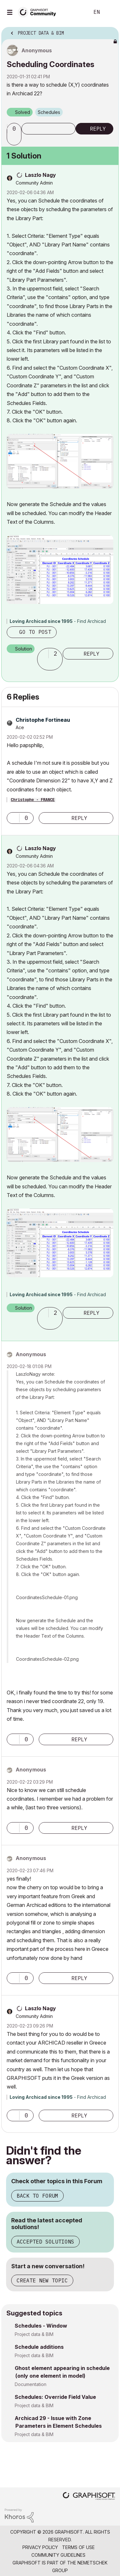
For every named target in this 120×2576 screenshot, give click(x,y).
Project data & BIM (34, 2334)
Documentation (30, 2384)
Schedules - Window (41, 2325)
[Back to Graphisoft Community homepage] (39, 11)
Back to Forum (37, 2196)
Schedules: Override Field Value (55, 2397)
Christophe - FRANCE (33, 800)
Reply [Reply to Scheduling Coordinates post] (98, 128)
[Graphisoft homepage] (89, 2496)
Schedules (49, 112)
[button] (15, 139)
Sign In (109, 12)
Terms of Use (78, 2547)
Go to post (35, 632)
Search (75, 12)
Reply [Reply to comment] (92, 653)
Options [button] (110, 31)
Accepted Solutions (45, 2241)
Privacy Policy (40, 2547)
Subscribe (48, 128)
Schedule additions (39, 2347)
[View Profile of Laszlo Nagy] (40, 175)
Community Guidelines (58, 2555)
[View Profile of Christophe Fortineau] (43, 720)
